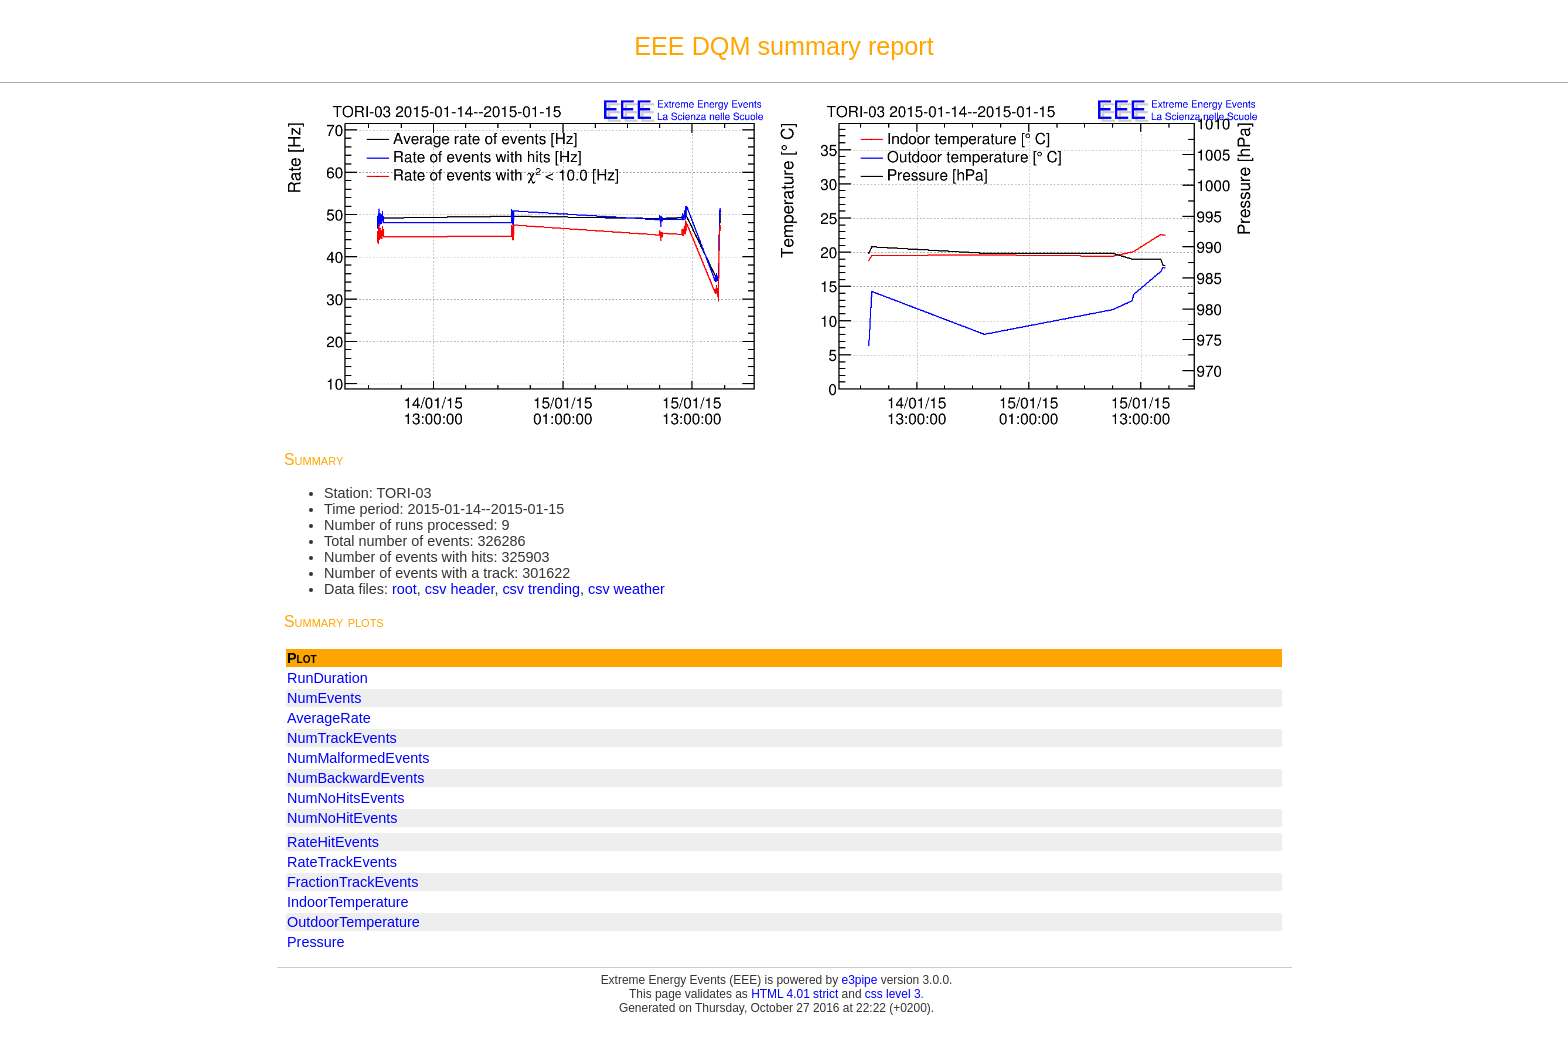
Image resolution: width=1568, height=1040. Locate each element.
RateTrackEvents (342, 862)
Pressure (316, 942)
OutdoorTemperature (353, 922)
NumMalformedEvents (358, 758)
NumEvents (324, 698)
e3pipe (860, 980)
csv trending (541, 589)
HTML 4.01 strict (794, 994)
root (404, 589)
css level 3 (893, 994)
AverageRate (329, 718)
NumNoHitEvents (342, 818)
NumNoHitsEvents (346, 798)
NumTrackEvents (342, 738)
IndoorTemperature (348, 902)
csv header (460, 589)
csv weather (626, 589)
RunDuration (327, 678)
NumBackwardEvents (356, 778)
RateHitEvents (333, 842)
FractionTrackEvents (352, 882)
